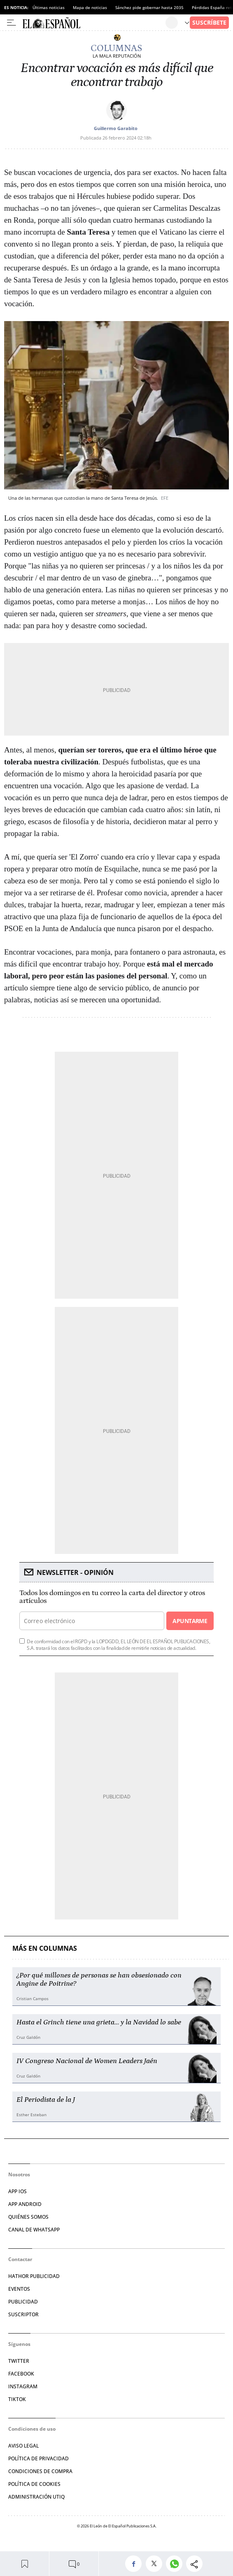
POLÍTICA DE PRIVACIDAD (38, 2458)
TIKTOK (17, 2399)
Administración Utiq (36, 2496)
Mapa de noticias (90, 7)
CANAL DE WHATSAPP (34, 2229)
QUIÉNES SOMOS (28, 2216)
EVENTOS (19, 2288)
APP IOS (17, 2191)
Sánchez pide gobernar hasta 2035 (149, 7)
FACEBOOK (21, 2373)
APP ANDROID (25, 2204)
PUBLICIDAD (23, 2301)
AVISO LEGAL (23, 2445)
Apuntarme (189, 1621)
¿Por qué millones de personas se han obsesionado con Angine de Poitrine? (99, 1979)
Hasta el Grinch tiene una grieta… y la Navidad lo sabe (98, 2022)
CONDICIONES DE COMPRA (40, 2471)
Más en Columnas (44, 1948)
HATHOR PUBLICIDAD (34, 2276)
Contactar (20, 2259)
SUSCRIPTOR (23, 2314)
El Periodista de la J (45, 2100)
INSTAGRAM (22, 2386)
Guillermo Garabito (115, 128)
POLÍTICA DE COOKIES (34, 2484)
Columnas (116, 48)
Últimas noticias (49, 7)
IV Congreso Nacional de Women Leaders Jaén (86, 2061)
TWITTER (18, 2360)
